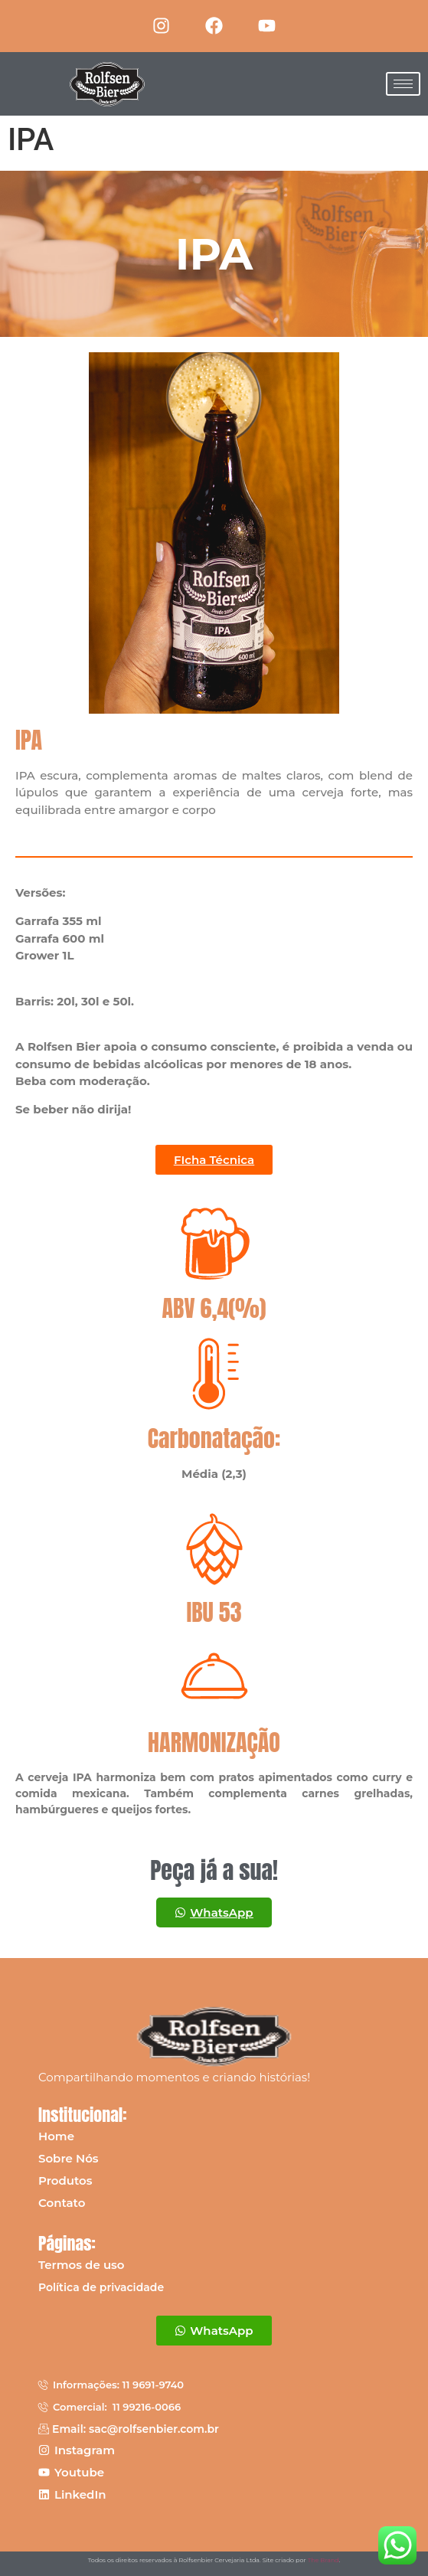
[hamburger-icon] (403, 84)
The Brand (323, 2560)
